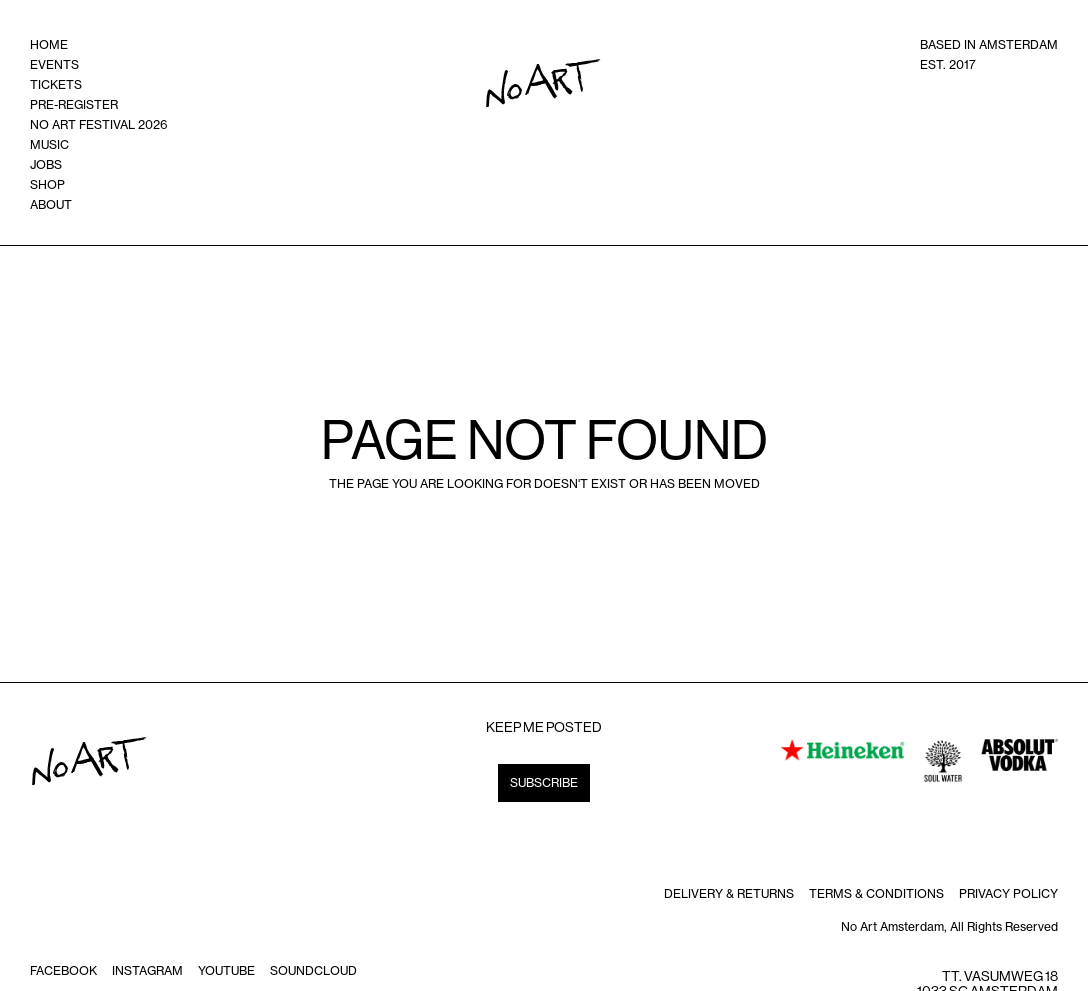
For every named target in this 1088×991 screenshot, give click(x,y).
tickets (56, 84)
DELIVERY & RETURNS (729, 893)
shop (47, 184)
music (49, 144)
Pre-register (74, 104)
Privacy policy (1008, 893)
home (49, 44)
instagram (147, 970)
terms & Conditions (876, 893)
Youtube (226, 970)
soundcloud (313, 970)
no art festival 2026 (99, 124)
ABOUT (51, 204)
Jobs (46, 164)
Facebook (63, 970)
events (54, 64)
